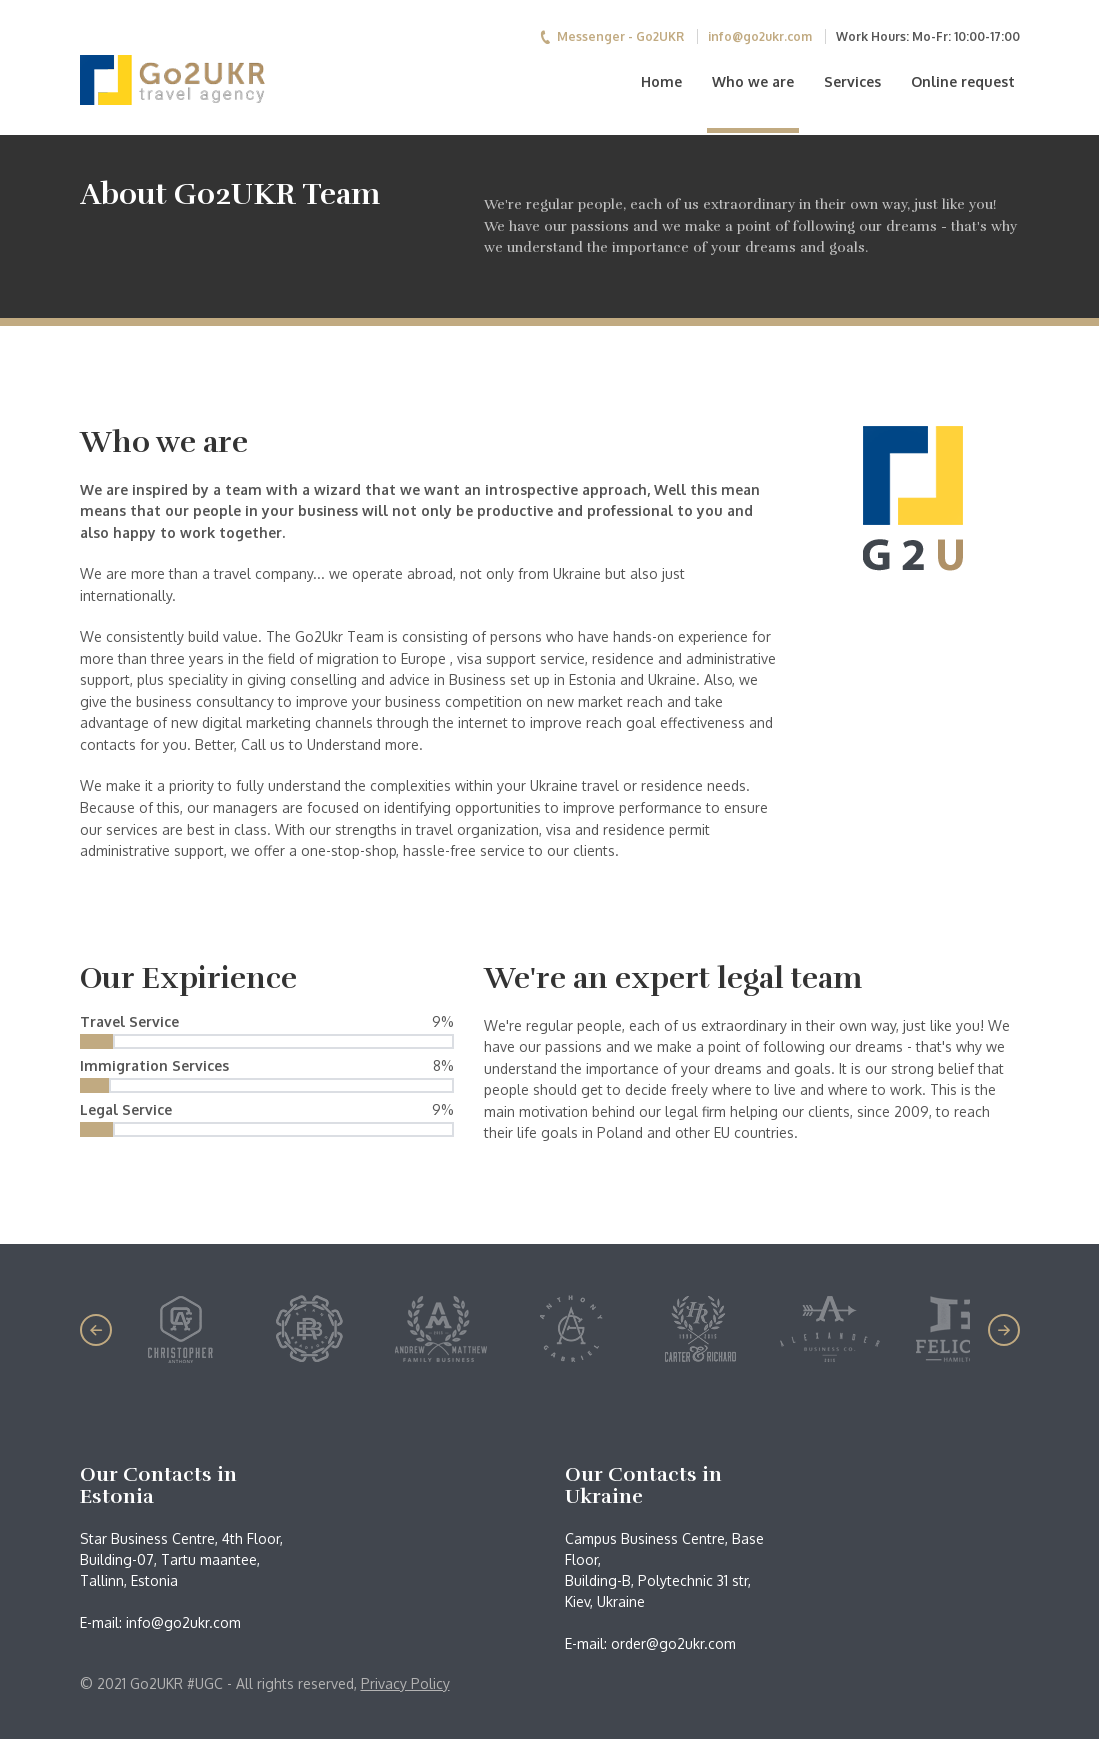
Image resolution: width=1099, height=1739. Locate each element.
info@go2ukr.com (760, 36)
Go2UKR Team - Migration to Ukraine (206, 80)
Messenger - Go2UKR (612, 36)
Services (852, 81)
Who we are (753, 81)
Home (661, 81)
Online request (963, 81)
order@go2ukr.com (673, 1643)
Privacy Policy (405, 1683)
